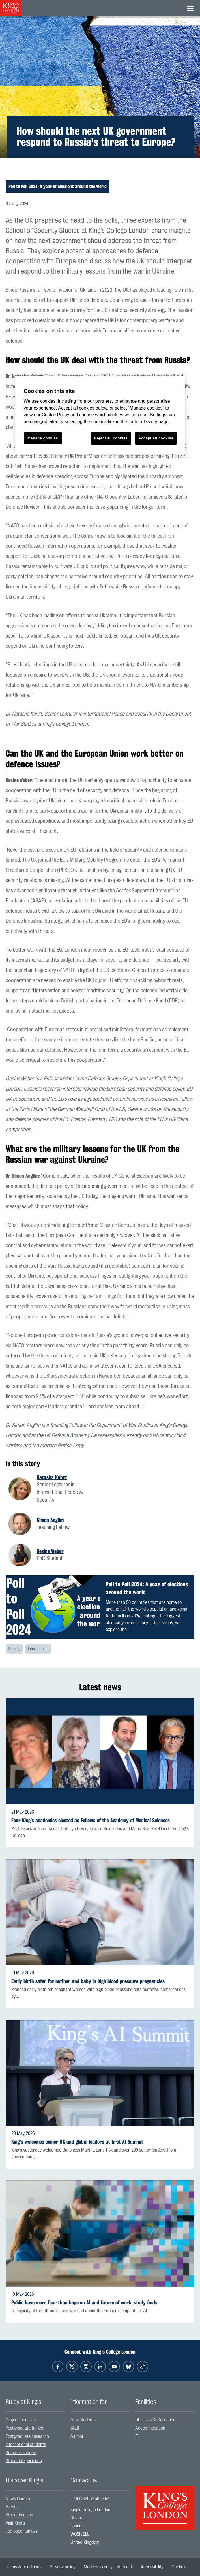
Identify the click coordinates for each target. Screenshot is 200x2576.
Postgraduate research (27, 2436)
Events (12, 2507)
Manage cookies (42, 438)
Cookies (179, 2567)
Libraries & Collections (156, 2420)
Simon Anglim (50, 1520)
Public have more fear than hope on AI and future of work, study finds (84, 2302)
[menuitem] (35, 2420)
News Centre (18, 2499)
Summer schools (21, 2453)
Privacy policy (62, 2567)
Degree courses (21, 2420)
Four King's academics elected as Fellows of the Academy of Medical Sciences (90, 1820)
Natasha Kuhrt (52, 1477)
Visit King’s (15, 2523)
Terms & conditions (23, 2567)
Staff (74, 2428)
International (38, 1649)
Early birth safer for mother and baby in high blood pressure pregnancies (88, 1981)
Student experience (24, 2460)
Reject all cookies (111, 438)
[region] (100, 415)
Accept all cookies (155, 438)
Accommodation (150, 2428)
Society (14, 1649)
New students (83, 2420)
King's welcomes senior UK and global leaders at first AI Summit (77, 2141)
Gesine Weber (50, 1551)
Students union (19, 2515)
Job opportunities (22, 2531)
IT (136, 2436)
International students (26, 2444)
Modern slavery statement (108, 2567)
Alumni (76, 2436)
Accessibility (152, 2567)
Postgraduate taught (25, 2428)
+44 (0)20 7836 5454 (89, 2499)
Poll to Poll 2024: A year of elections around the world (57, 186)
